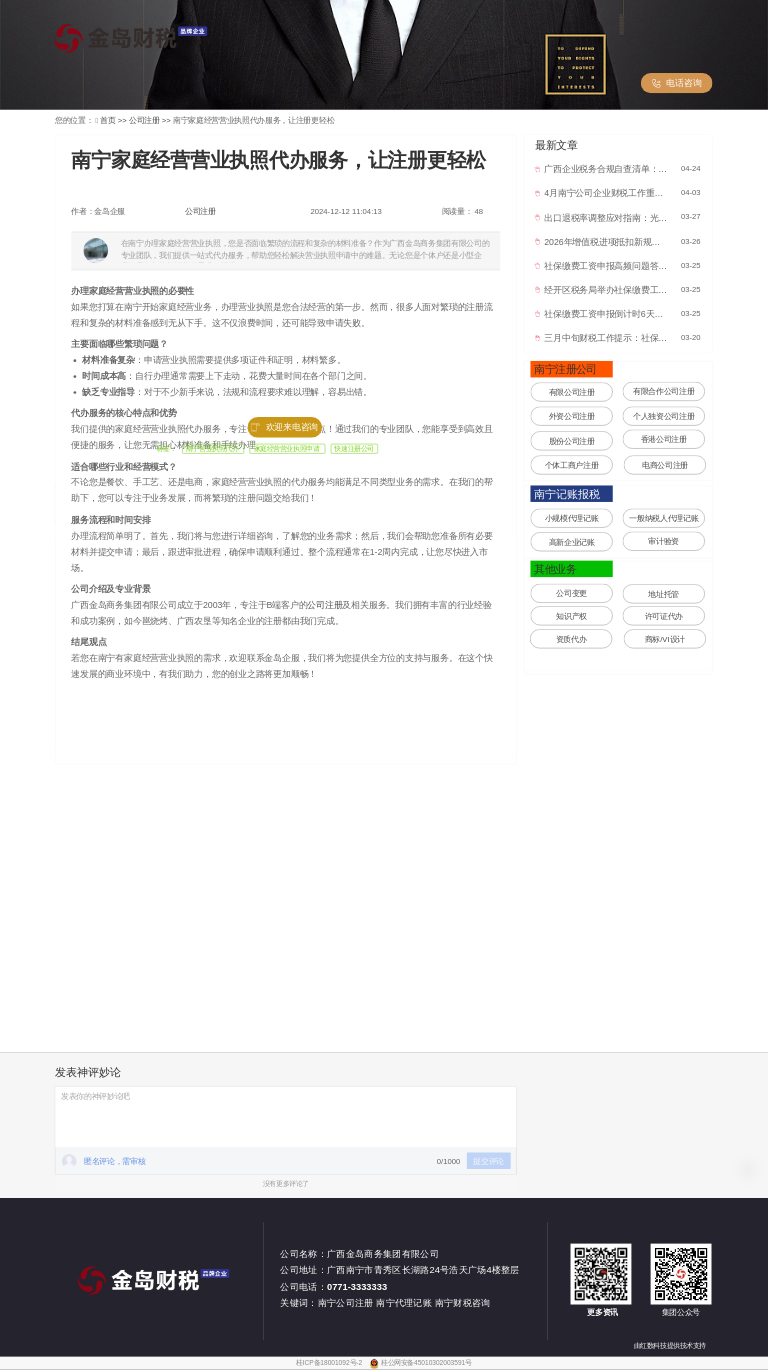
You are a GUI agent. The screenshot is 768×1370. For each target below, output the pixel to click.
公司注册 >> (151, 120)
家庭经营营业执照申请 (288, 449)
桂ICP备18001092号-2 (330, 1363)
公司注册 (200, 211)
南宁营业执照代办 (213, 449)
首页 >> (114, 120)
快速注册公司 (353, 449)
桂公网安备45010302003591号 (426, 1363)
